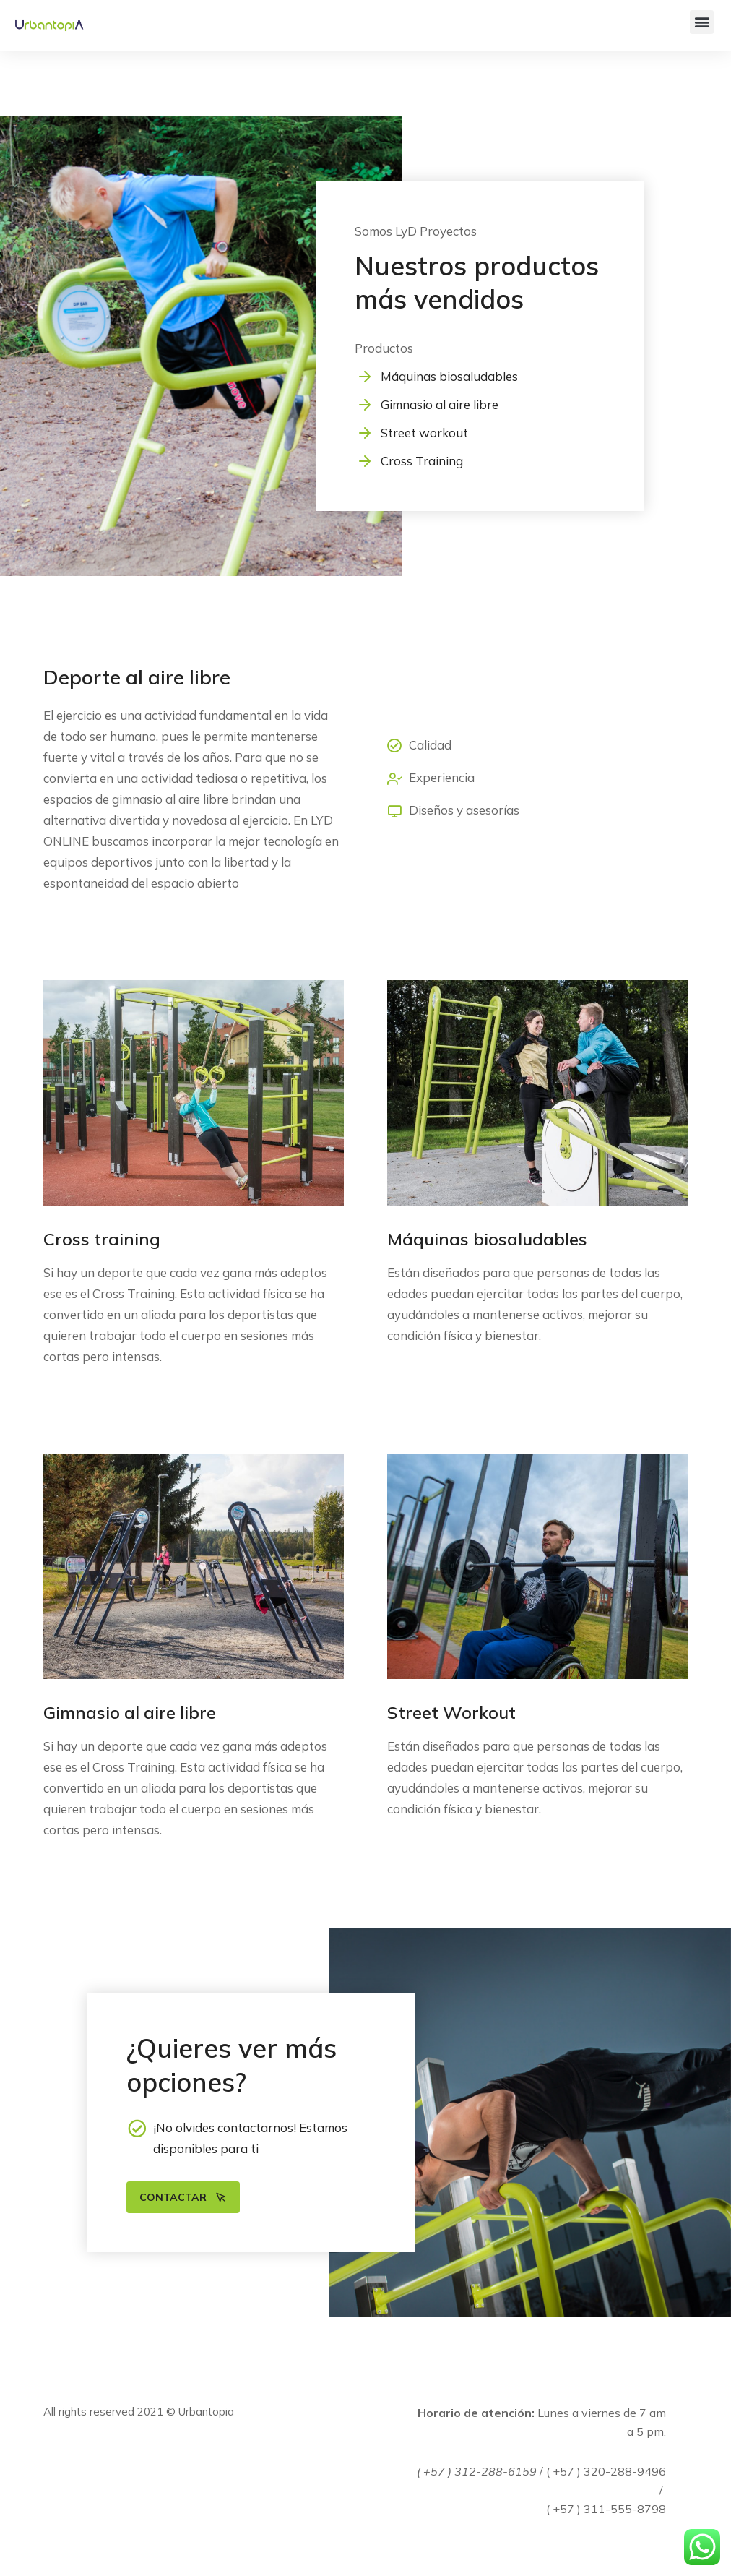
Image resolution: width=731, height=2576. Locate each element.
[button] (702, 22)
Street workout (424, 432)
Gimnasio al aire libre (439, 404)
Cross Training (422, 460)
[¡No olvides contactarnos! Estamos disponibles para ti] (136, 2128)
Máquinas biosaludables (449, 376)
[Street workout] (365, 433)
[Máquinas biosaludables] (365, 376)
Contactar (183, 2197)
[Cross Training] (365, 461)
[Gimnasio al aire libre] (365, 405)
